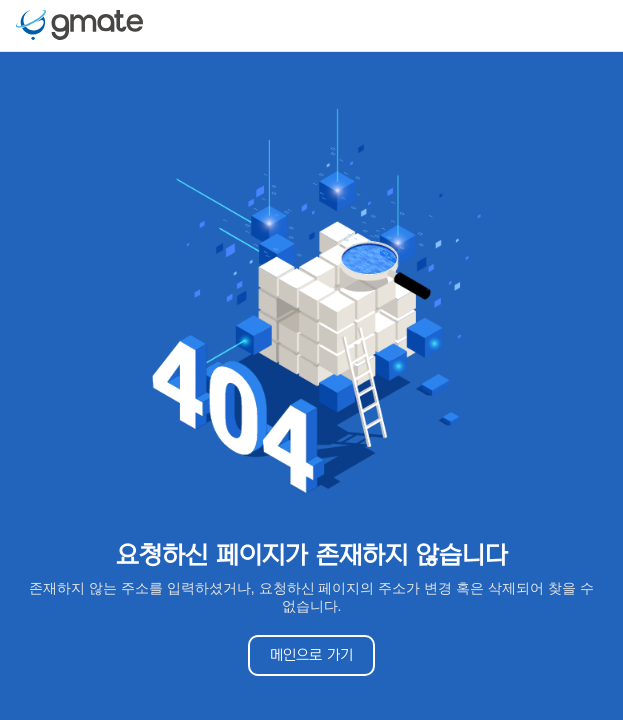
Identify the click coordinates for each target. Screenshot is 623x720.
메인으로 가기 (311, 655)
